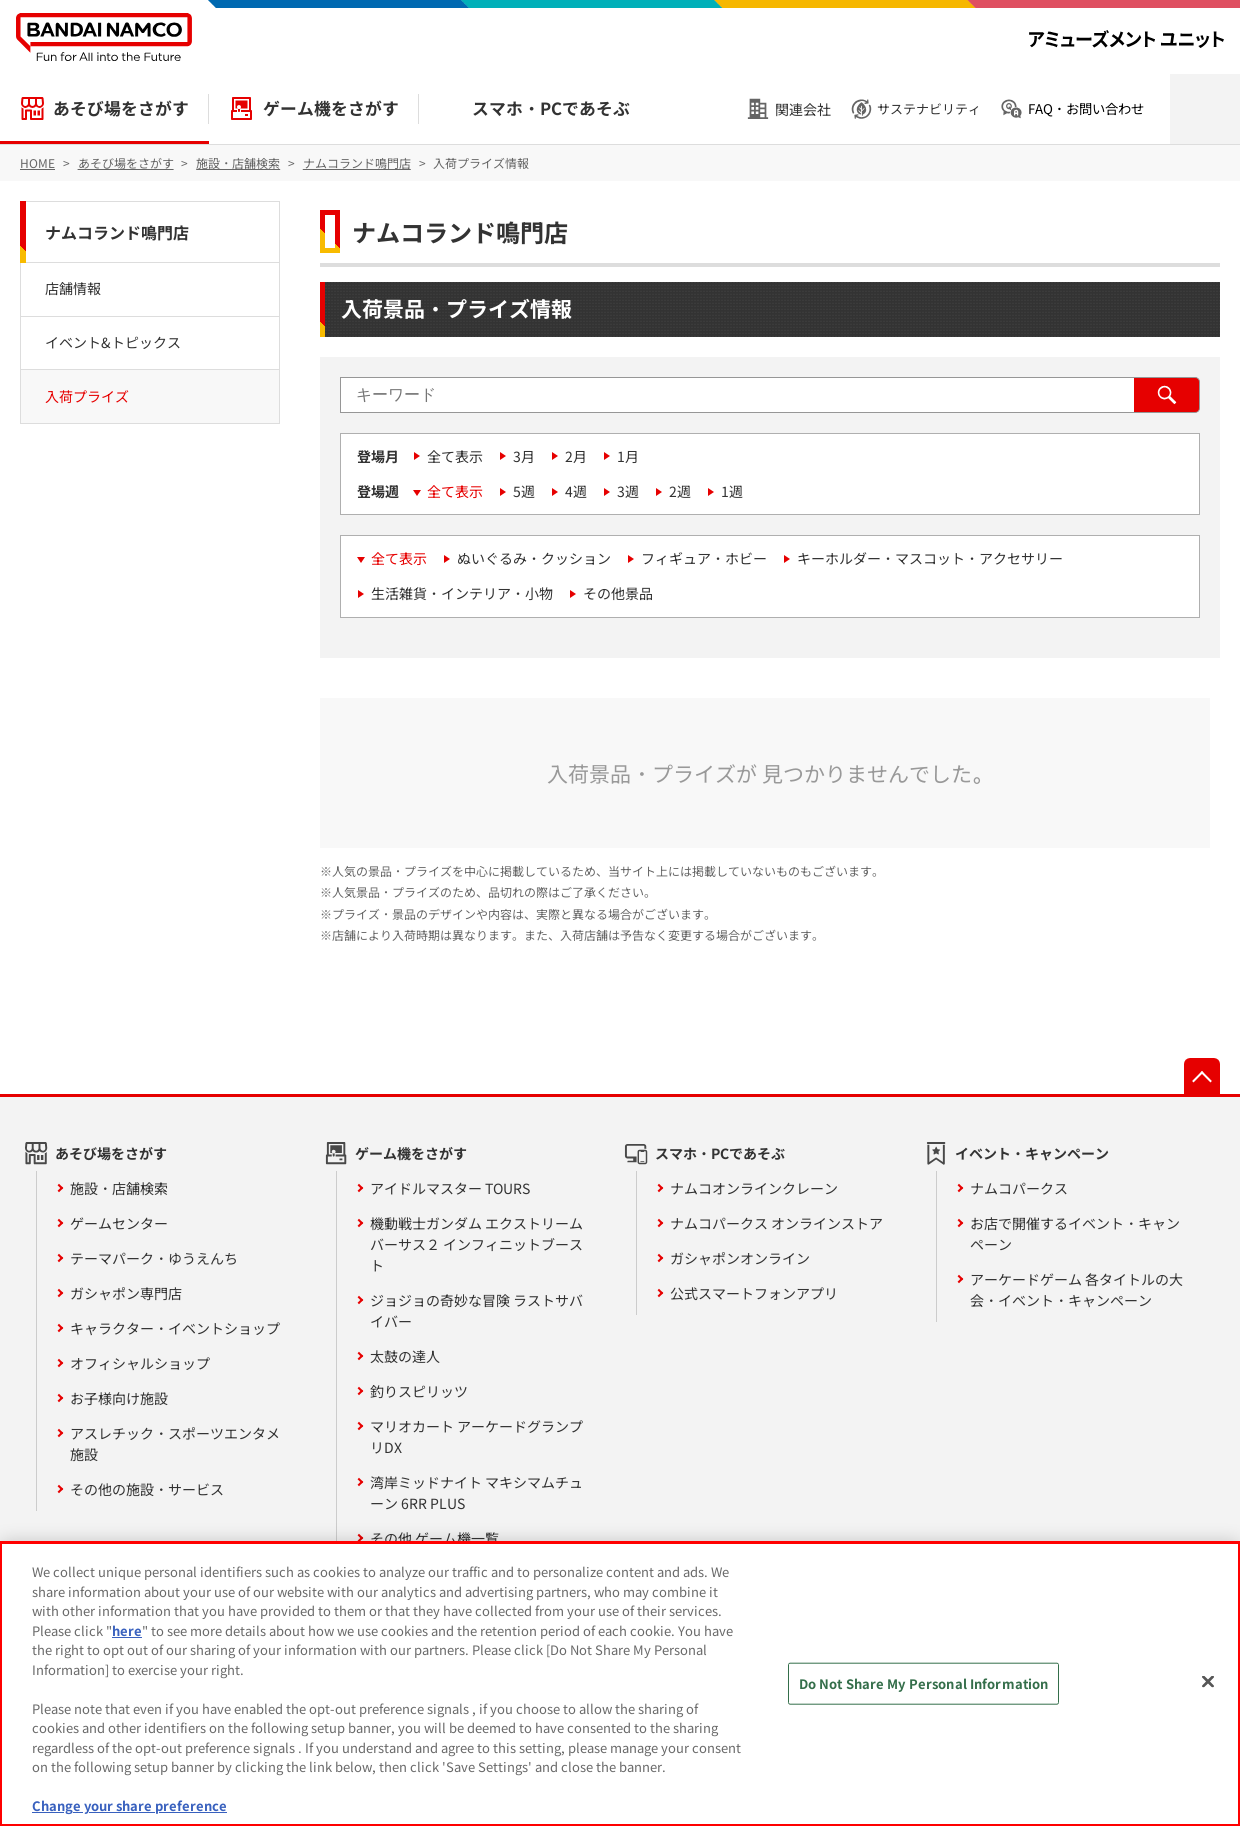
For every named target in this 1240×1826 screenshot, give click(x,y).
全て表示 (455, 456)
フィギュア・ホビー (704, 558)
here (127, 1630)
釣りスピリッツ (419, 1391)
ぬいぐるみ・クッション (534, 558)
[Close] (1208, 1682)
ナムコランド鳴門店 (117, 232)
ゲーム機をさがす (331, 108)
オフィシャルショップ (140, 1363)
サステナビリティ (929, 108)
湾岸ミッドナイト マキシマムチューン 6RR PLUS (476, 1492)
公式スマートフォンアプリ (754, 1293)
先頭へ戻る (1202, 1076)
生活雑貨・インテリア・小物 (462, 593)
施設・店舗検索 (119, 1188)
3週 (628, 491)
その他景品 (618, 593)
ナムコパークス (1019, 1188)
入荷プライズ (87, 396)
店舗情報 (73, 288)
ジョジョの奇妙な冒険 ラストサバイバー (476, 1310)
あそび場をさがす (121, 108)
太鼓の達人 (405, 1356)
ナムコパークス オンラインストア (776, 1223)
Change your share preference (129, 1805)
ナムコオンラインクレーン (754, 1188)
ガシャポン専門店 (126, 1293)
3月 (524, 456)
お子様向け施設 (119, 1398)
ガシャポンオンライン (740, 1258)
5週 (524, 491)
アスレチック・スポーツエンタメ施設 (175, 1443)
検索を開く (1205, 109)
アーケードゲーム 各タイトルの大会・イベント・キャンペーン (1076, 1289)
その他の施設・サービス (147, 1489)
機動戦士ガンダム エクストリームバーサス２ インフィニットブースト (476, 1244)
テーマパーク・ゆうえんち (154, 1258)
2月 (576, 456)
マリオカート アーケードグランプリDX (476, 1436)
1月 (628, 456)
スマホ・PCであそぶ (551, 108)
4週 (576, 491)
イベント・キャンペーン (1032, 1153)
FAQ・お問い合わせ (1086, 108)
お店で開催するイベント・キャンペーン (1075, 1233)
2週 (680, 491)
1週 (732, 491)
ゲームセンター (119, 1223)
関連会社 (803, 109)
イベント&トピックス (113, 342)
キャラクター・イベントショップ (175, 1328)
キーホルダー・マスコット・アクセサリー (930, 558)
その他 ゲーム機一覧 (434, 1538)
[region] (620, 1684)
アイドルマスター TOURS (450, 1188)
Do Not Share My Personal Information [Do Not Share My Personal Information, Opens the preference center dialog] (924, 1683)
